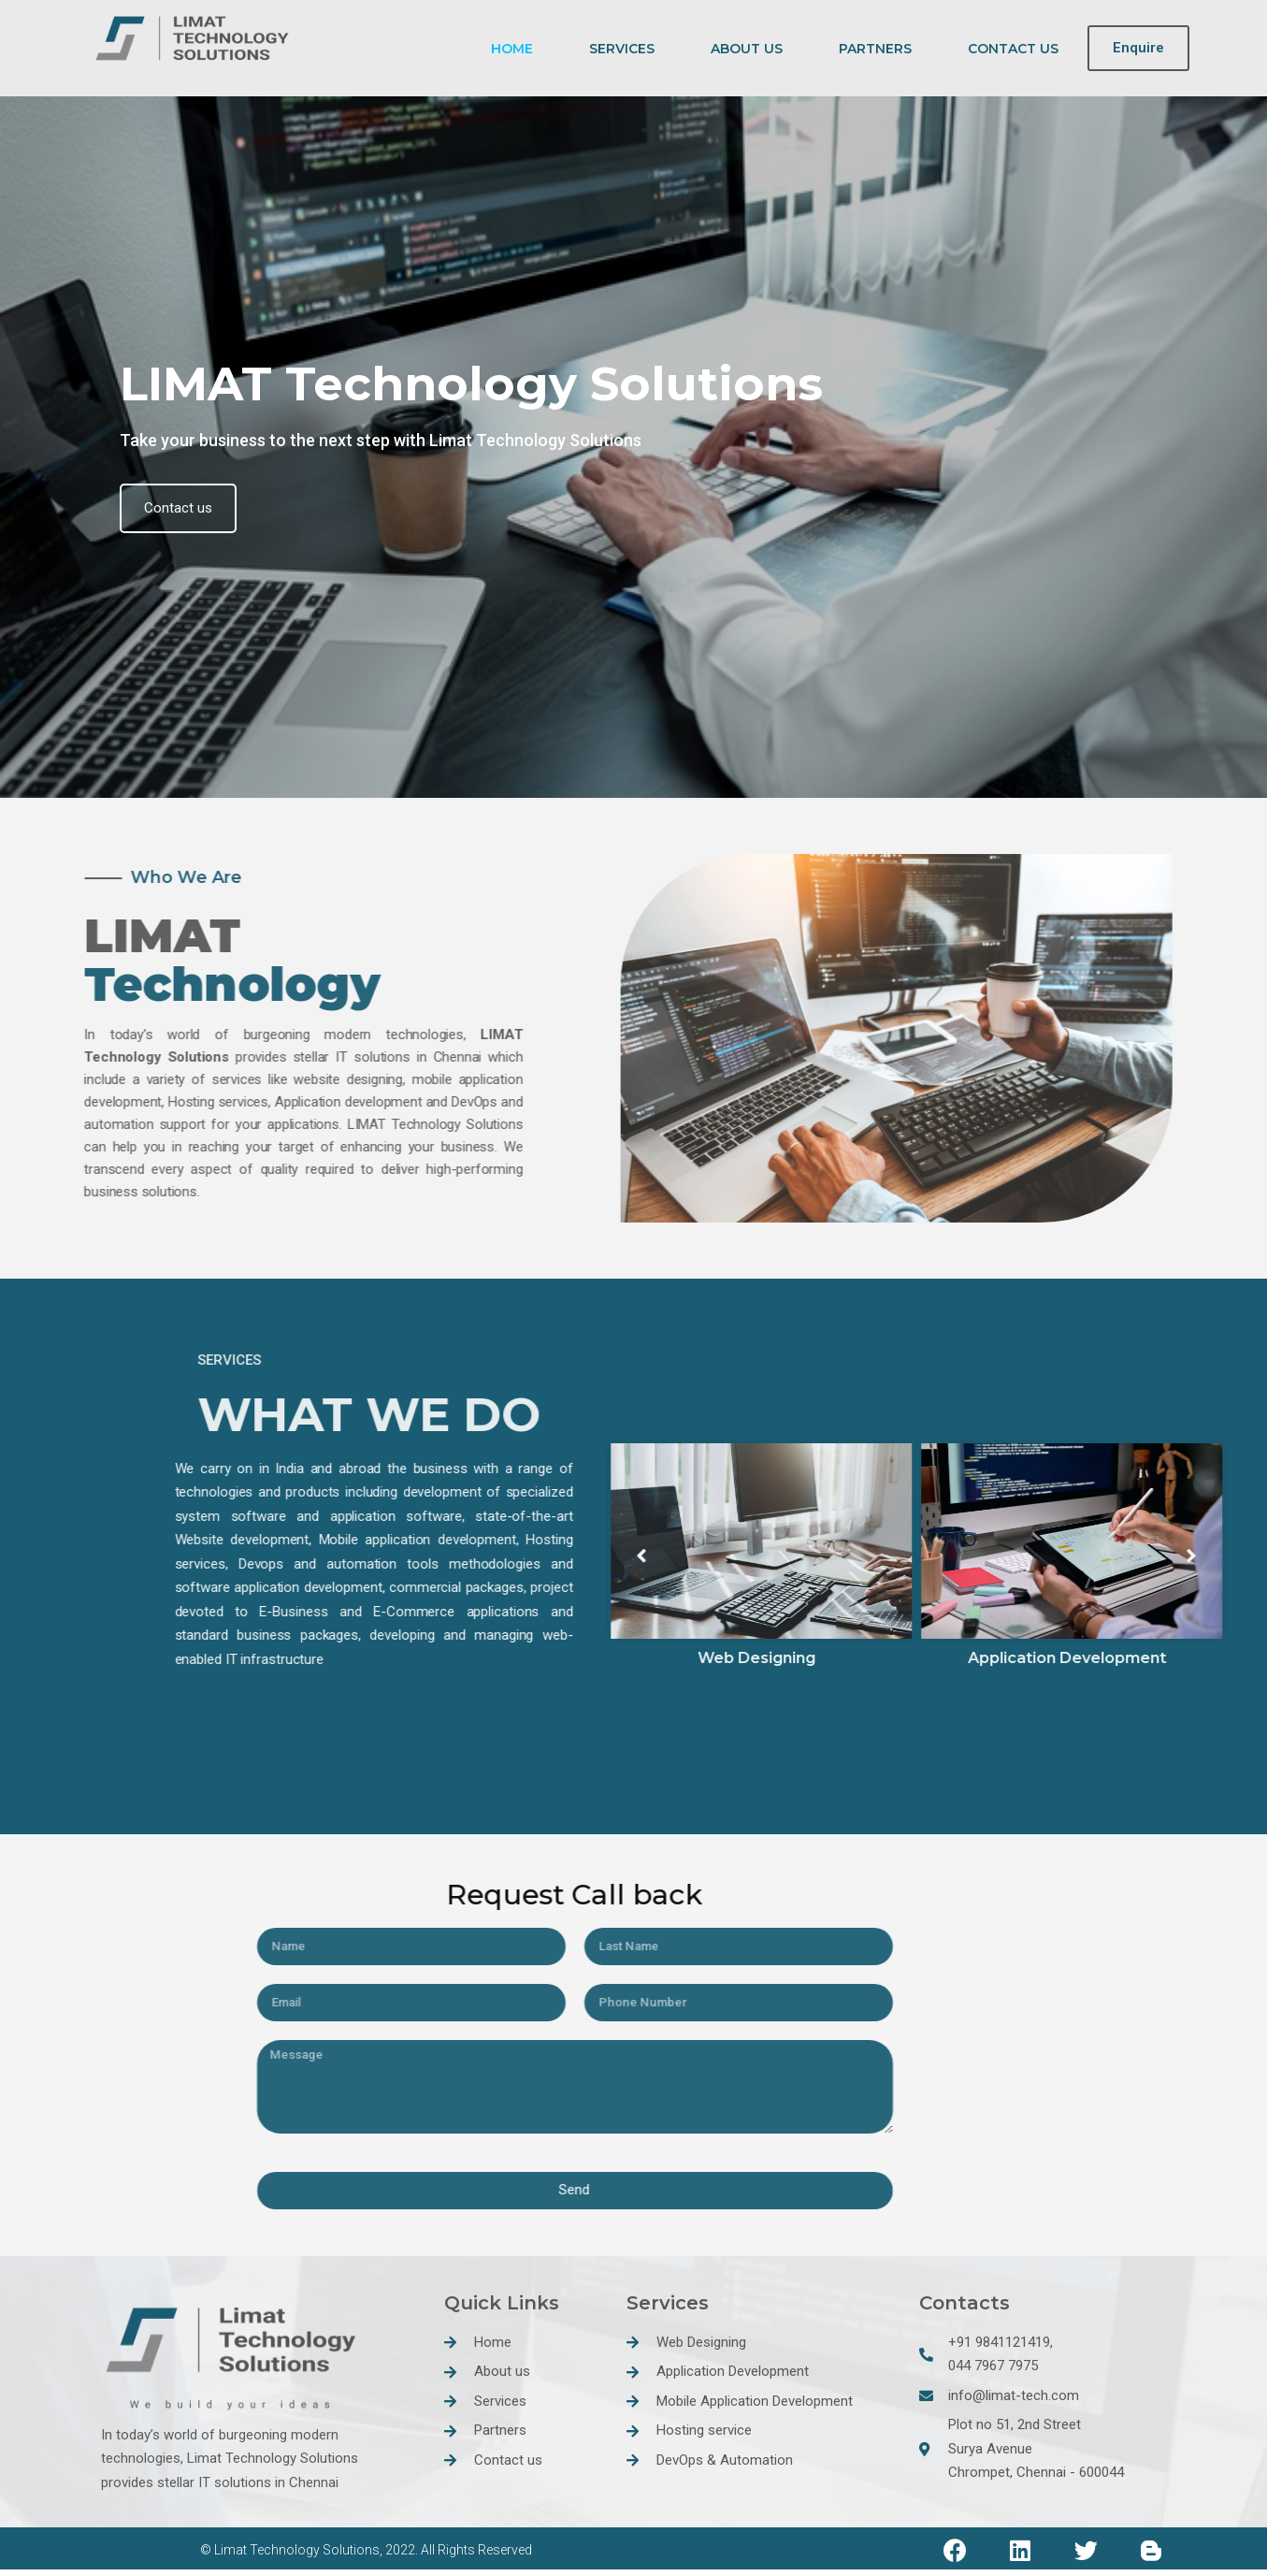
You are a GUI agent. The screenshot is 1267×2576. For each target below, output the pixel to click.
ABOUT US (747, 48)
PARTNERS (875, 48)
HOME (512, 48)
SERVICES (622, 48)
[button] (1138, 48)
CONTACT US (1013, 48)
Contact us (184, 507)
